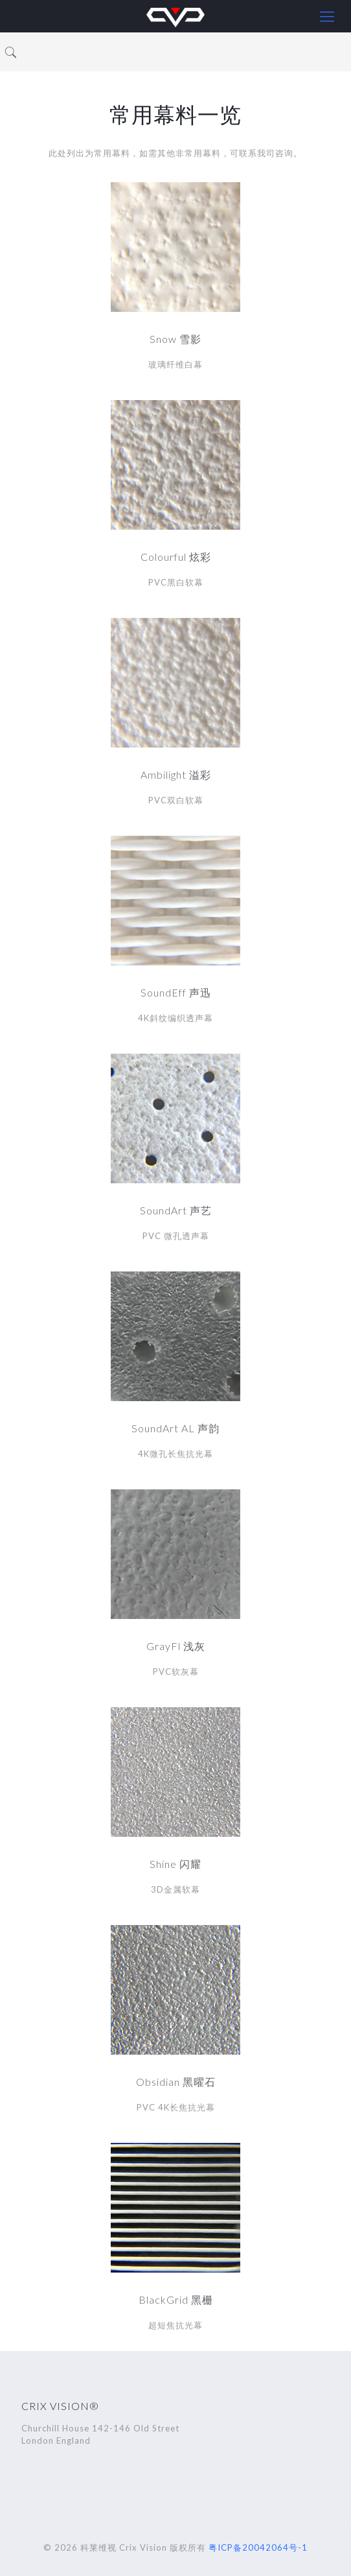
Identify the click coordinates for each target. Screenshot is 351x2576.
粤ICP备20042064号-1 (258, 2547)
